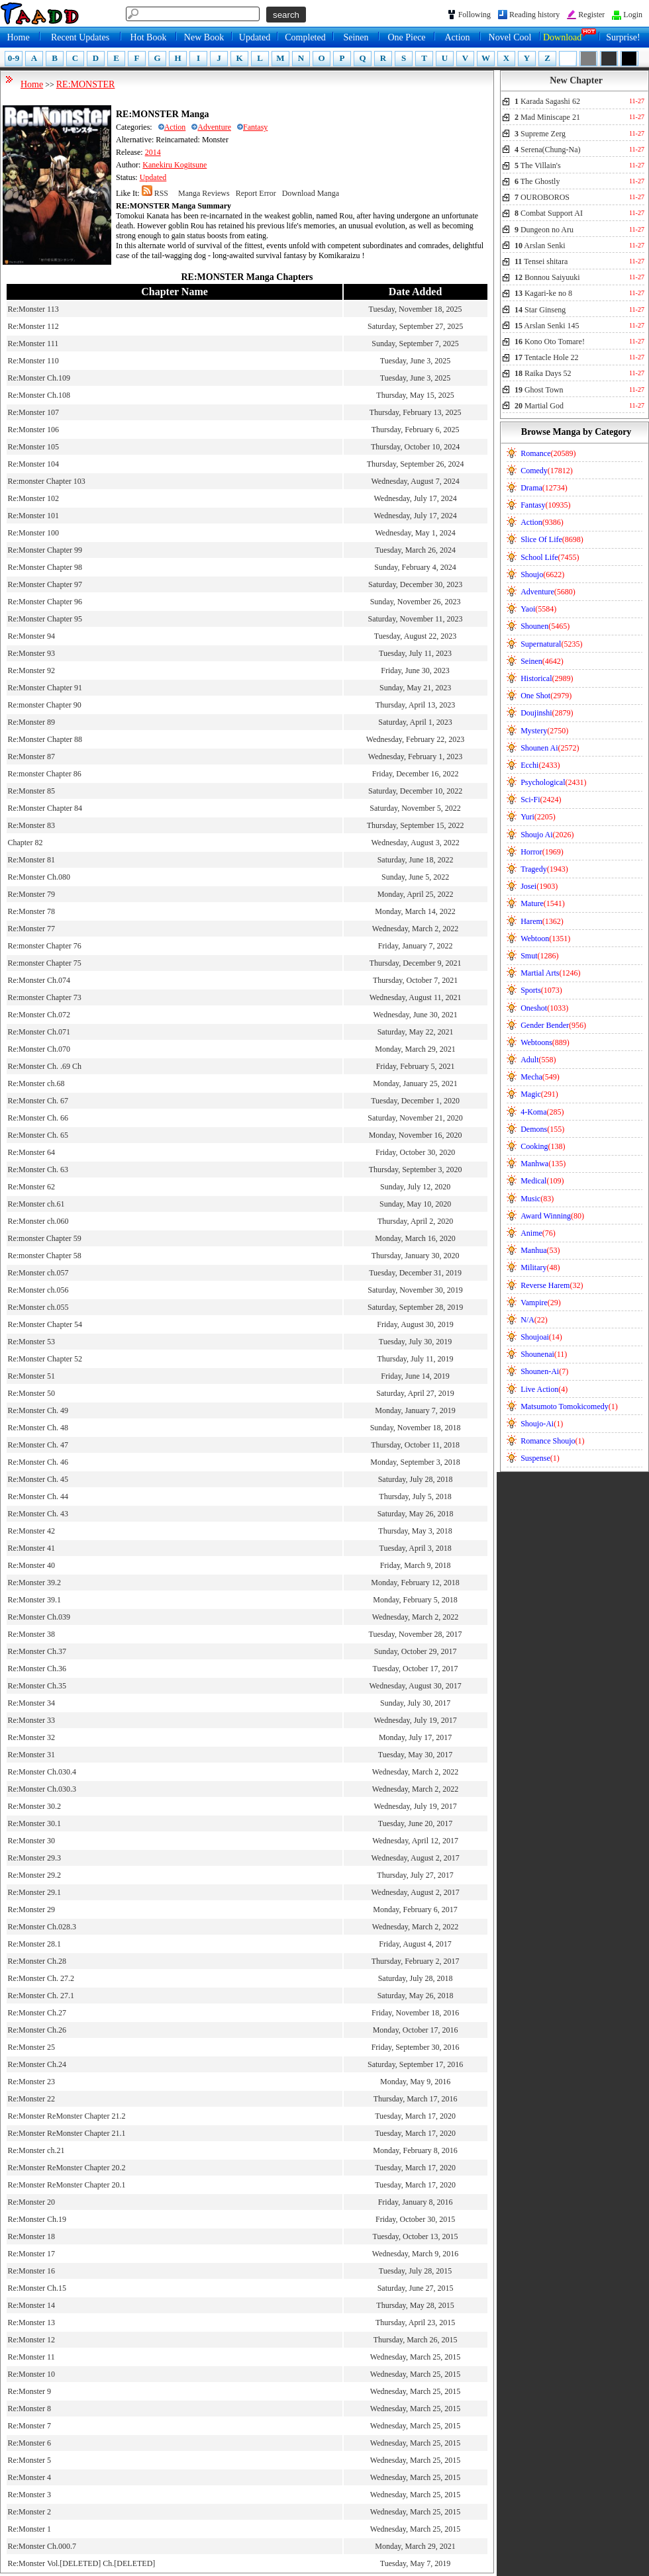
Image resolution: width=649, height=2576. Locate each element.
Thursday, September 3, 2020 (415, 1169)
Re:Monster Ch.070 (38, 1049)
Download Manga (310, 193)
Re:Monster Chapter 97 (44, 584)
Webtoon (545, 938)
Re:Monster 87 (31, 756)
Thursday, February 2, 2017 (416, 1961)
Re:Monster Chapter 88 (44, 739)
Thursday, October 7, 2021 (415, 980)
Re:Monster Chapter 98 (44, 567)
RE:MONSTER (85, 84)
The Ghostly (537, 181)
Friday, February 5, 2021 (415, 1066)
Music (537, 1198)
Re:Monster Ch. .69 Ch (44, 1066)
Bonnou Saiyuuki (547, 277)
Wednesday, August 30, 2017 (415, 1685)
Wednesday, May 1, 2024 (415, 532)
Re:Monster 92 (31, 670)
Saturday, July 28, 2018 (415, 1479)
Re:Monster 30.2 (34, 1806)
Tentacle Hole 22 (547, 357)
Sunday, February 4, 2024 (415, 567)
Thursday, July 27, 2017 (415, 1875)
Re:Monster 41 (31, 1548)
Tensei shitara (541, 261)
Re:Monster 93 (31, 653)
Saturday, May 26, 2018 (415, 1513)
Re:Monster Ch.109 (38, 378)
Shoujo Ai (547, 834)
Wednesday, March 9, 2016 (415, 2253)
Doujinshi (547, 712)
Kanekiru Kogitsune (174, 164)
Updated (254, 37)
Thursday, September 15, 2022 (415, 825)
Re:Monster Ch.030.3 (41, 1789)
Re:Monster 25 (31, 2047)
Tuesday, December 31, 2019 (415, 1272)
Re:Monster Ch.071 (38, 1031)
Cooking (543, 1146)
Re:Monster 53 (31, 1341)
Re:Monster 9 (29, 2391)
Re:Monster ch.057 (37, 1272)
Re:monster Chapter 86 (44, 773)
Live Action (544, 1389)
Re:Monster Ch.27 (36, 2012)
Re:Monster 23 (31, 2081)
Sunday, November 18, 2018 (415, 1427)
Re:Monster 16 (31, 2271)
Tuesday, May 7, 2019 (415, 2563)
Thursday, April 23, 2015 (415, 2322)
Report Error (256, 193)
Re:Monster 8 (29, 2408)
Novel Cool (510, 37)
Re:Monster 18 (31, 2236)
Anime (538, 1233)
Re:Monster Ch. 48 (37, 1427)
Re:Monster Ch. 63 (37, 1169)
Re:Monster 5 (29, 2460)
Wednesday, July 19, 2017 (415, 1720)
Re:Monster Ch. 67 (37, 1100)
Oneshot (544, 1008)
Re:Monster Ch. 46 (37, 1462)
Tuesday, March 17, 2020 (415, 2116)
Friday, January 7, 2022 (415, 945)
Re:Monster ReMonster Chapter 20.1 (66, 2184)
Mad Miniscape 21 (547, 117)
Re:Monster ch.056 (37, 1290)
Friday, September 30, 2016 (416, 2047)
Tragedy (544, 869)
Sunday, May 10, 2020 (415, 1204)
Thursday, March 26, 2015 (416, 2339)
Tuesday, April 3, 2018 (415, 1548)
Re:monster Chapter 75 (44, 963)
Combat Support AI (549, 213)
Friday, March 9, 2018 (415, 1565)
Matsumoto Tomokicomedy (569, 1406)
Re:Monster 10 (31, 2374)
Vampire (541, 1302)
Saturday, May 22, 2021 (415, 1031)
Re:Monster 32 (31, 1737)
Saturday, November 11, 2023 (415, 618)
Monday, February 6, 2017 (415, 1909)
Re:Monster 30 (31, 1840)
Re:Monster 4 (29, 2477)
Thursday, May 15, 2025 (415, 395)
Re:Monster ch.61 (35, 1204)
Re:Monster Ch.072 (38, 1014)
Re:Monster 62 (31, 1186)
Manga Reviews (204, 193)
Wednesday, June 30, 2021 (415, 1014)
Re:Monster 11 (30, 2357)
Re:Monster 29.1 (34, 1892)
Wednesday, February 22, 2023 (415, 739)
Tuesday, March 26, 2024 (415, 550)
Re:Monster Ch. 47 (37, 1444)
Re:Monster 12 (31, 2339)
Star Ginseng (540, 309)
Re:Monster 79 (31, 894)
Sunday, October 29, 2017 (415, 1651)
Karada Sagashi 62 (547, 101)
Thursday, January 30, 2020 (416, 1255)
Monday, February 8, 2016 (415, 2150)
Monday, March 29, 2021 (415, 1049)
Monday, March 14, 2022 (415, 911)
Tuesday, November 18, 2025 (415, 309)
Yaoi (538, 609)
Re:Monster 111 (32, 343)
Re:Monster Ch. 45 (37, 1479)
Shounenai (544, 1354)
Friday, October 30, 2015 (415, 2219)
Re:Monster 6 (29, 2443)
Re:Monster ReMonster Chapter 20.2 (66, 2167)
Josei (539, 886)
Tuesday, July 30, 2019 (415, 1341)
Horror (542, 851)
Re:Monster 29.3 (34, 1858)
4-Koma (542, 1112)
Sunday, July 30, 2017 (415, 1703)
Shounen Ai (550, 748)
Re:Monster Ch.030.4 (41, 1771)
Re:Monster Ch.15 (36, 2288)
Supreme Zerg (540, 133)
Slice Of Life (552, 539)
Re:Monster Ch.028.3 (41, 1926)
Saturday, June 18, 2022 (415, 859)
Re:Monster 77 (31, 928)
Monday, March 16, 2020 (415, 1238)
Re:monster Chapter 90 (44, 705)
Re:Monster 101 (33, 515)
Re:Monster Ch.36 (36, 1668)
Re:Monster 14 (31, 2305)
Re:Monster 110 (32, 360)
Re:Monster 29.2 (34, 1875)
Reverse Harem (552, 1285)
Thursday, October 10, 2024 (415, 446)
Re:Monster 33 (31, 1720)
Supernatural (551, 644)
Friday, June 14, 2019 (415, 1376)
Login (632, 14)
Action (457, 37)
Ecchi (540, 765)
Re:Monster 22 (31, 2098)
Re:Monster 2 (29, 2511)
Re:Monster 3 (29, 2494)
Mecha (540, 1076)
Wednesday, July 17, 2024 (415, 498)
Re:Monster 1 (29, 2529)
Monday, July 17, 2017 (415, 1737)
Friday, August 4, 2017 (415, 1944)
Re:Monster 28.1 (34, 1944)
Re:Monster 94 (31, 636)
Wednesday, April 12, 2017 (415, 1840)
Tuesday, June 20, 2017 (415, 1823)
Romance (548, 453)
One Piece (406, 37)
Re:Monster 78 (31, 911)
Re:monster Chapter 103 (46, 481)
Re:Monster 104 (33, 464)
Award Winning (552, 1215)
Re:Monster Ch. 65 (37, 1135)
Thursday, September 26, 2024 (415, 464)
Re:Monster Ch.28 (36, 1961)
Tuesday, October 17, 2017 (415, 1668)
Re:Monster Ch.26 (36, 2030)
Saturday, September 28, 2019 (415, 1307)
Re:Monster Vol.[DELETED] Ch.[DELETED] (81, 2563)
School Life (550, 557)
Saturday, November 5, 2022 (415, 808)
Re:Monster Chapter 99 (44, 550)
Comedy (547, 470)
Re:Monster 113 (32, 309)
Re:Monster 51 (31, 1376)
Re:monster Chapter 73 (44, 997)
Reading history (534, 14)
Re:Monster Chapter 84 (44, 808)
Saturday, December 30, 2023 (415, 584)
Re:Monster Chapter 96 (44, 601)
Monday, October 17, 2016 (415, 2030)
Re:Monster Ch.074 (38, 980)
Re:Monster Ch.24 (36, 2064)
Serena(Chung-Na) (548, 149)
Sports (541, 990)
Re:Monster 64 (31, 1152)
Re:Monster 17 (31, 2253)
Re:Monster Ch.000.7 (41, 2546)
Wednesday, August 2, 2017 (415, 1858)
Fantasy (252, 127)
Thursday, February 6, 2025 (416, 429)
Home (18, 37)
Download (562, 37)
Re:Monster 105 (33, 446)
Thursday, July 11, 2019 (415, 1358)
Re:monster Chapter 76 (44, 945)
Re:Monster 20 (31, 2202)
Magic (539, 1094)
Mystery (544, 730)
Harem (542, 921)
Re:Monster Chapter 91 (44, 687)
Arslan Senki (540, 245)
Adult (538, 1059)
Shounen (545, 626)
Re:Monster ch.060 (37, 1221)
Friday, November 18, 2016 (415, 2012)
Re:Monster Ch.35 (36, 1685)
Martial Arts (550, 973)
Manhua (540, 1250)
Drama (544, 487)
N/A (534, 1319)
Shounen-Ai (544, 1371)
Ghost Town (539, 389)
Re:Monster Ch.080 (38, 877)
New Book (204, 37)
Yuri (538, 816)
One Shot (546, 695)
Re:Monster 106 (33, 429)
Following (474, 14)
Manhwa (543, 1163)
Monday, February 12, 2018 (415, 1582)
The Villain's (538, 165)
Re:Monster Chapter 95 (44, 618)
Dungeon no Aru (544, 229)
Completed (305, 37)
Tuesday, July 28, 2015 (415, 2271)
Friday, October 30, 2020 (415, 1152)
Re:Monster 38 (31, 1634)
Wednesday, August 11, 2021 (416, 997)
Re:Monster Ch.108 (38, 395)
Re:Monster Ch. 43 (37, 1513)
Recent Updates (80, 37)
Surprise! (623, 37)
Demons (542, 1129)
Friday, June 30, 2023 (415, 670)
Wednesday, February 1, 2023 (415, 756)
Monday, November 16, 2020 (415, 1135)
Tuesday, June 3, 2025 (415, 360)
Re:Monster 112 (32, 326)
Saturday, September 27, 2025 (415, 326)
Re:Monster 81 (31, 859)
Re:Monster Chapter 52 (44, 1358)
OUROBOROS (542, 197)
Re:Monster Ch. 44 (37, 1496)
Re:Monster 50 (31, 1393)
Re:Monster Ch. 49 (37, 1410)
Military (540, 1267)
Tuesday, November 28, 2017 (415, 1634)
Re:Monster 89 (31, 722)
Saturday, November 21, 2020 (415, 1118)
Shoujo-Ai (542, 1423)
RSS (155, 193)
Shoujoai (541, 1337)
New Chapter (576, 80)
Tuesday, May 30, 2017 (415, 1754)
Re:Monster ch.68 (35, 1083)
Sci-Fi (541, 799)
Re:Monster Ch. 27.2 (40, 1978)
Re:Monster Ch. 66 (37, 1118)
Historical (547, 678)
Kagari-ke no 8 (543, 293)
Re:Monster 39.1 (34, 1599)
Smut (539, 955)
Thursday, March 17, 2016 (416, 2098)
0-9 (13, 58)
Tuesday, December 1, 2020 (415, 1100)
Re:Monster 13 (31, 2322)
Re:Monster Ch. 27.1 (40, 1995)
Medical (542, 1180)
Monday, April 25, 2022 (415, 894)
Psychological (553, 782)
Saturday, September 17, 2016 (415, 2064)
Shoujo (542, 574)
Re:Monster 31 (31, 1754)
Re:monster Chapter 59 (44, 1238)
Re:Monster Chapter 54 (44, 1324)
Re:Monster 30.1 (34, 1823)
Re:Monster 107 (33, 412)
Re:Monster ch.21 (35, 2150)
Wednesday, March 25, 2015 (415, 2357)
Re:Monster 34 (31, 1703)
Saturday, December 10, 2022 (415, 791)
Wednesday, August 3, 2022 (415, 842)
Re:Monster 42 (31, 1531)
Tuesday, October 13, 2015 (415, 2236)
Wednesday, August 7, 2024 (415, 481)
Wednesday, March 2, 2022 (415, 928)
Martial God (539, 405)
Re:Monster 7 (29, 2425)
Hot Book (148, 37)
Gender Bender (553, 1025)
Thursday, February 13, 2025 (416, 412)
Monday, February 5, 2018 (415, 1599)
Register (591, 14)
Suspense (540, 1458)
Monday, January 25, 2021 (415, 1083)
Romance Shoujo (552, 1441)
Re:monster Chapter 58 (44, 1255)
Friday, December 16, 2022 (415, 773)
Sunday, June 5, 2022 (415, 877)
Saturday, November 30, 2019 (415, 1290)
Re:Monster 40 (31, 1565)
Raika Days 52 (543, 373)
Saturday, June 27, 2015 (415, 2288)
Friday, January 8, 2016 (415, 2202)
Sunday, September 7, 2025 (415, 343)
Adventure (211, 127)
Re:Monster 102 (33, 498)
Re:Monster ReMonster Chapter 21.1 (66, 2133)
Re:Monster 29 (31, 1909)
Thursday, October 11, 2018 (415, 1444)
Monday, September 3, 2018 (415, 1462)
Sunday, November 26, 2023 (415, 601)
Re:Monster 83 (31, 825)
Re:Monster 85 (31, 791)
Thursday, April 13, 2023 (415, 705)
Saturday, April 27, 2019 (415, 1393)
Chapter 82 (24, 842)
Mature (543, 903)
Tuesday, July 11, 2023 (415, 653)
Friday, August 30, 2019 (415, 1324)
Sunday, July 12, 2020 (415, 1186)
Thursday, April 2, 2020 (415, 1221)
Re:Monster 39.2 (34, 1582)
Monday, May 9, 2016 (415, 2081)
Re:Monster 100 (33, 532)
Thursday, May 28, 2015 (415, 2305)
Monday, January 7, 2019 (415, 1410)
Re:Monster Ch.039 (38, 1617)
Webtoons (545, 1042)
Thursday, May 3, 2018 (415, 1531)
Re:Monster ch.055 (37, 1307)
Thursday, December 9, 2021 (416, 963)
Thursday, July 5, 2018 (415, 1496)
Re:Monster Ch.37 (36, 1651)
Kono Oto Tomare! (550, 341)
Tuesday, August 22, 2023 (415, 636)
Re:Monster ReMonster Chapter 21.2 (66, 2116)
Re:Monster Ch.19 (36, 2219)
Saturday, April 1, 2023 (415, 722)
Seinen (355, 37)
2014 (153, 152)
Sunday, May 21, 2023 (415, 687)
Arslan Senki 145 (547, 325)
